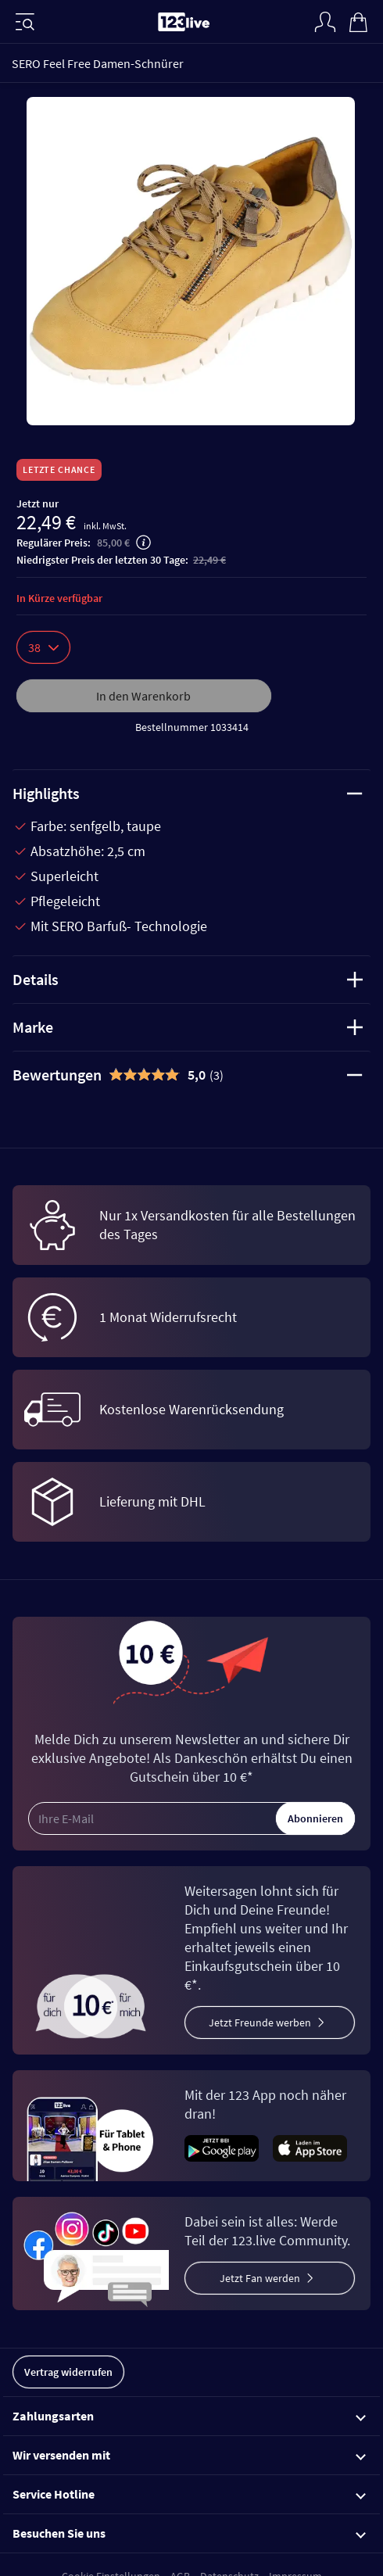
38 (43, 647)
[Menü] (25, 21)
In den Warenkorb (143, 696)
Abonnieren (315, 1818)
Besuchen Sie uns (189, 2533)
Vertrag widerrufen (68, 2372)
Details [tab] (188, 979)
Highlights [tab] (188, 793)
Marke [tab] (188, 1027)
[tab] (191, 1075)
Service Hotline (189, 2494)
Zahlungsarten (189, 2416)
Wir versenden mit (189, 2455)
